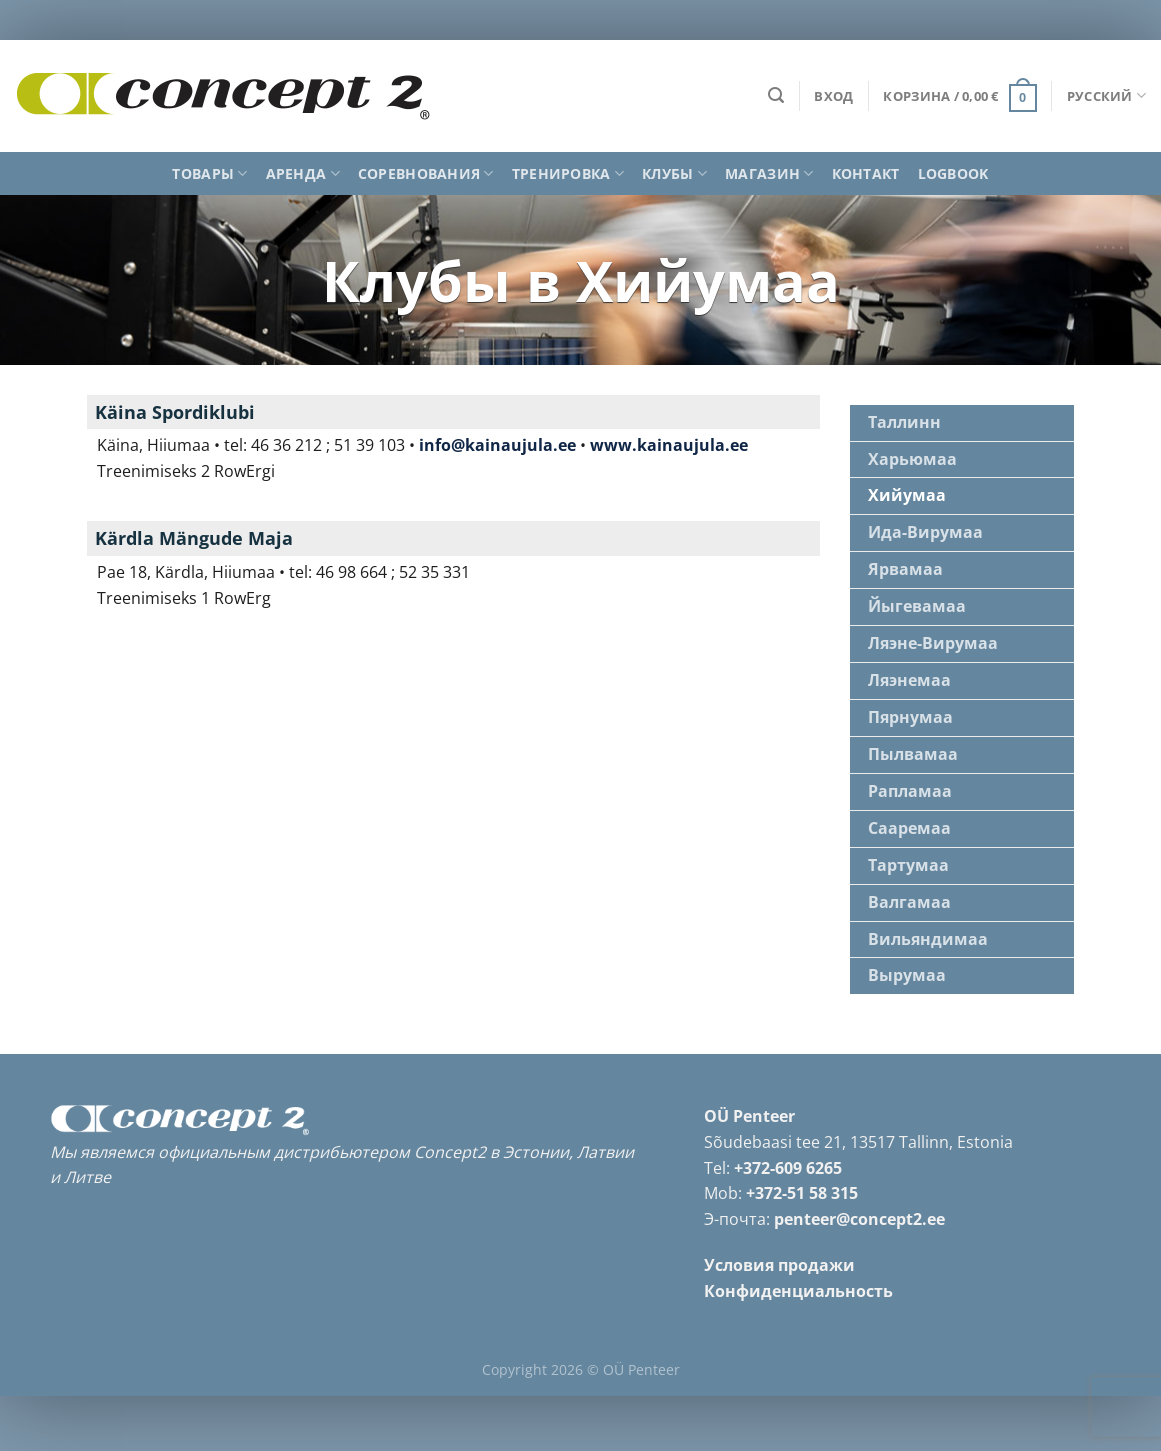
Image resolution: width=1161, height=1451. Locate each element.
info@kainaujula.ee (497, 445)
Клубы (674, 174)
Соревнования (426, 174)
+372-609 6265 (788, 1162)
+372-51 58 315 (802, 1188)
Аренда (303, 174)
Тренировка (568, 174)
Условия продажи (779, 1260)
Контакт (866, 173)
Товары (209, 174)
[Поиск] (776, 95)
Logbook (953, 173)
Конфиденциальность (798, 1286)
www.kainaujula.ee (669, 445)
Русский (1106, 95)
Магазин (769, 174)
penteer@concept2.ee (859, 1214)
